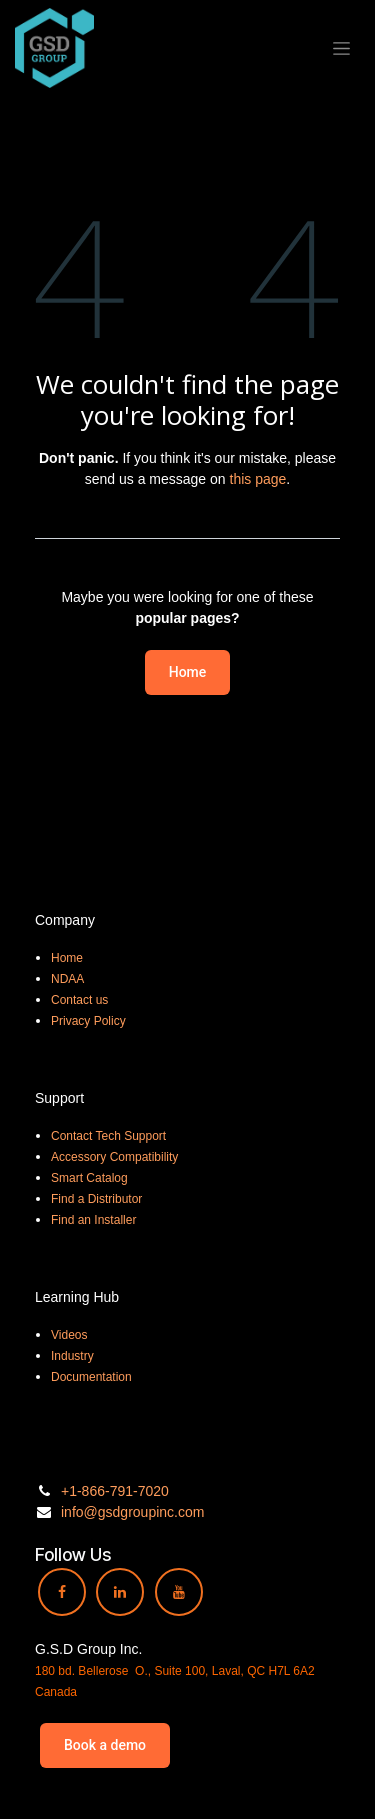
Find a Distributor (96, 1199)
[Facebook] (62, 1592)
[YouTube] (179, 1592)
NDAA (67, 979)
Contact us (79, 1000)
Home (188, 672)
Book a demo (105, 1745)
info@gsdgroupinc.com (132, 1512)
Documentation (91, 1377)
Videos (69, 1335)
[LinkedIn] (120, 1592)
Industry (72, 1356)
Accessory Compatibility (114, 1157)
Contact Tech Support (108, 1136)
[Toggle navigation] (341, 48)
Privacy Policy (88, 1021)
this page (258, 479)
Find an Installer (93, 1220)
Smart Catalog (89, 1178)
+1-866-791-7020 (115, 1491)
